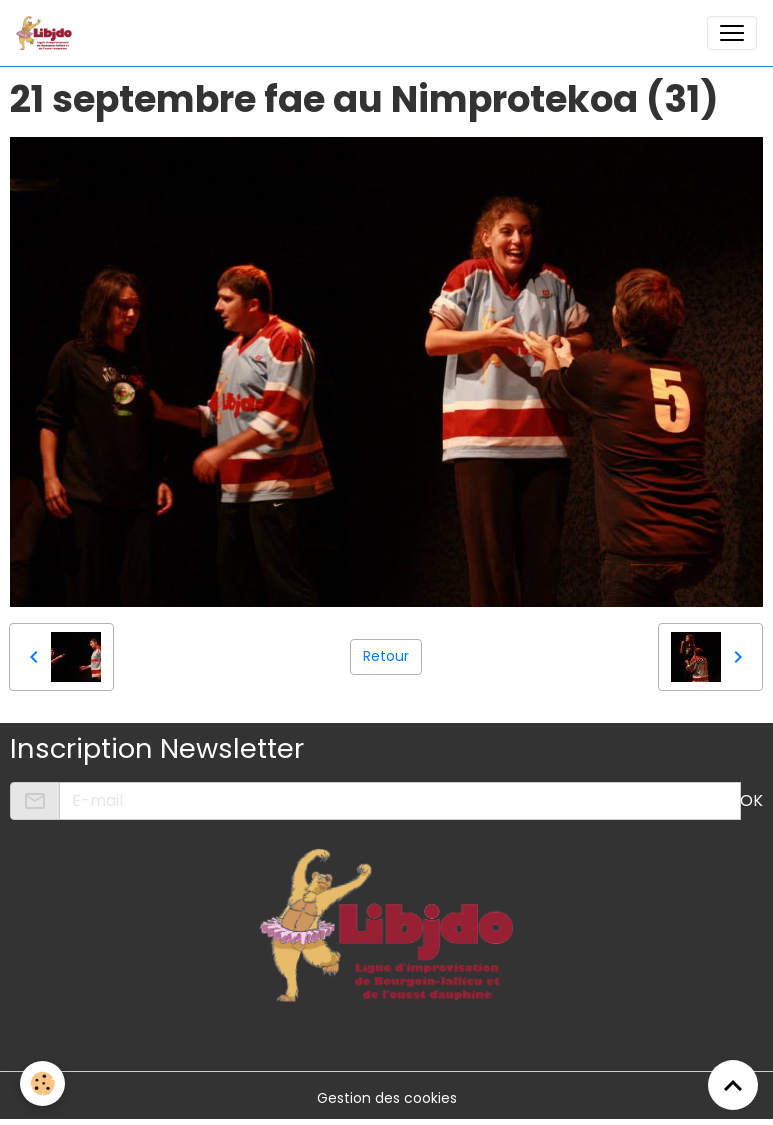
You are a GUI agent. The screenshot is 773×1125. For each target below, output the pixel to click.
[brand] (48, 33)
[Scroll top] (733, 1085)
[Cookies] (42, 1083)
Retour (386, 656)
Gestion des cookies (387, 1098)
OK (751, 800)
